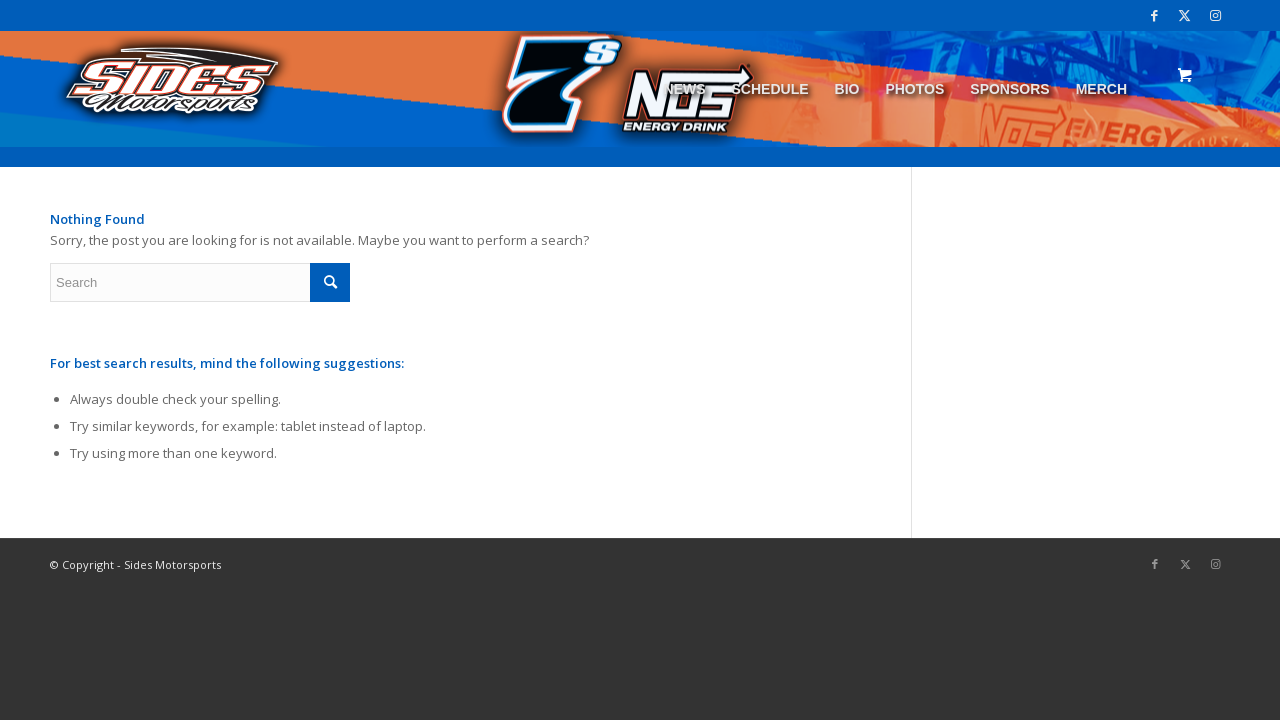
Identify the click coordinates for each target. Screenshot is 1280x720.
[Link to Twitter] (1184, 15)
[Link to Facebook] (1154, 15)
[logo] (172, 89)
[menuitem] (685, 89)
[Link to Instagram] (1215, 15)
